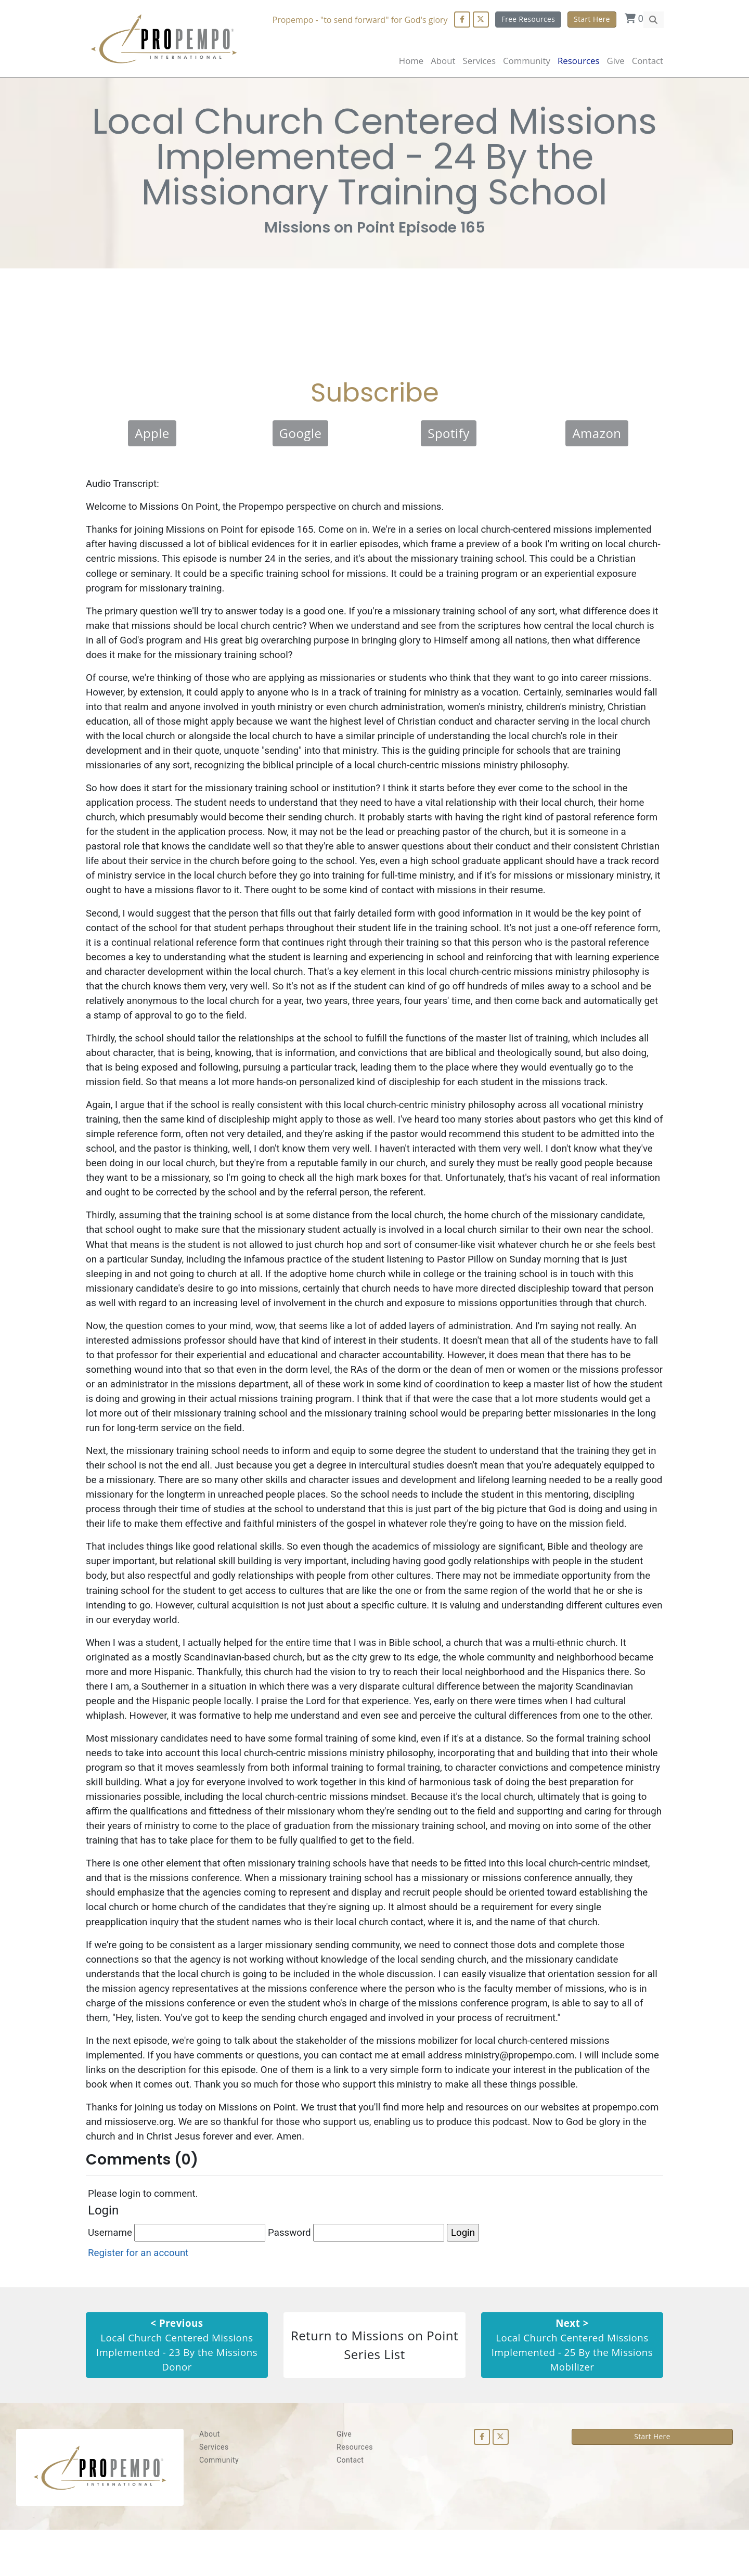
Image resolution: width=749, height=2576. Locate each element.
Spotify (449, 437)
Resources (355, 2493)
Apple (152, 437)
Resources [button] (578, 61)
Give (615, 61)
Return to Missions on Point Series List (374, 2390)
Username (177, 2278)
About (443, 61)
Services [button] (479, 61)
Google (300, 437)
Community (219, 2506)
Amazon (596, 437)
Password (358, 2278)
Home (411, 61)
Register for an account (139, 2297)
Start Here (592, 19)
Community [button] (526, 61)
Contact (647, 61)
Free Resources (528, 19)
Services (214, 2493)
